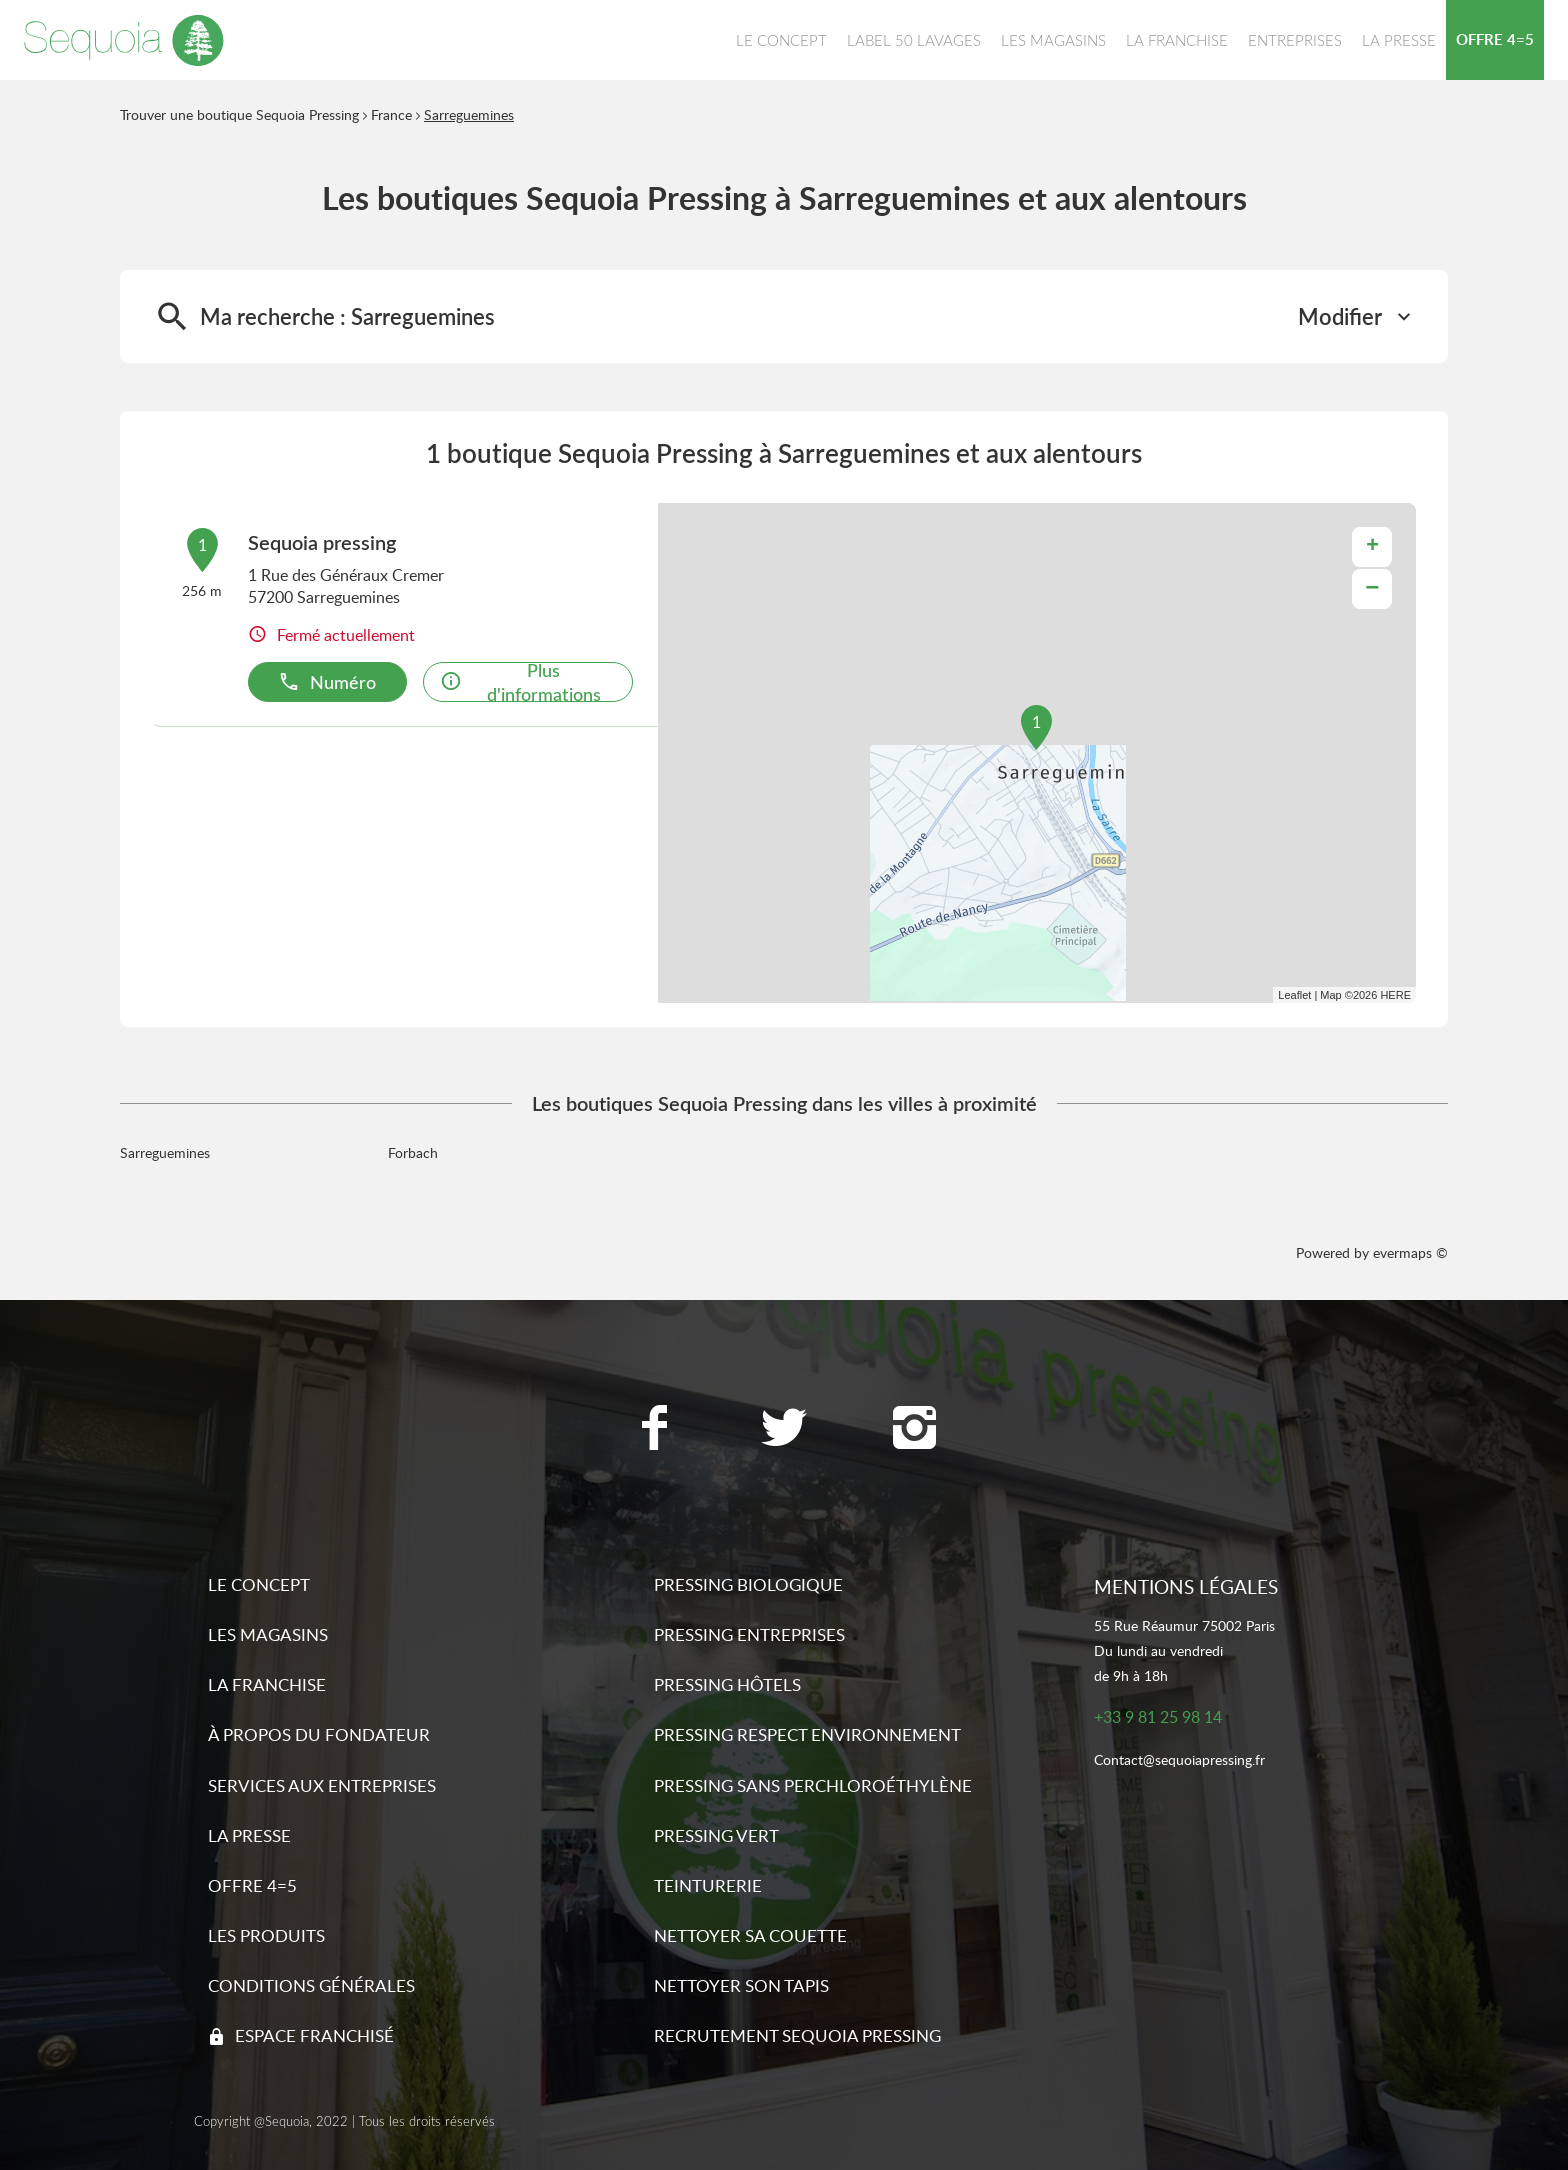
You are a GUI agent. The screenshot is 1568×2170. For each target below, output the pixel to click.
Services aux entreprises (322, 1785)
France (391, 114)
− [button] (1372, 588)
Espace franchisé (314, 2035)
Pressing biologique (748, 1584)
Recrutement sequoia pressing (797, 2035)
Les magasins (268, 1634)
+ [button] (1372, 547)
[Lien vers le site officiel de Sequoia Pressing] (124, 40)
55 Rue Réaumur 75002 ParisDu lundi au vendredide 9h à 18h (1184, 1650)
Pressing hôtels (727, 1684)
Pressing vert (716, 1835)
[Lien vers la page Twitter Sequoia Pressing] (784, 1430)
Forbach (413, 1152)
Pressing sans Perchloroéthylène (813, 1785)
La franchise (267, 1684)
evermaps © (1410, 1252)
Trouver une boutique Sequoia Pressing (239, 114)
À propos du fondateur (319, 1734)
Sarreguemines (469, 114)
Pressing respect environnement (807, 1734)
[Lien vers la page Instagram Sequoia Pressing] (914, 1430)
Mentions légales (1186, 1586)
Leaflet (1294, 995)
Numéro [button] (327, 681)
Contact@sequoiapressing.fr (1179, 1760)
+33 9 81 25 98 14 (1158, 1717)
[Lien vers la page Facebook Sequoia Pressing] (654, 1430)
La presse (249, 1835)
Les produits (266, 1935)
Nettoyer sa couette (750, 1935)
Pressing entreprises (749, 1634)
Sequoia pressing (322, 542)
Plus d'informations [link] (520, 682)
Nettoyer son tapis (741, 1985)
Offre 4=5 (252, 1885)
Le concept (259, 1584)
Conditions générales (311, 1985)
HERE (1395, 995)
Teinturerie (708, 1885)
